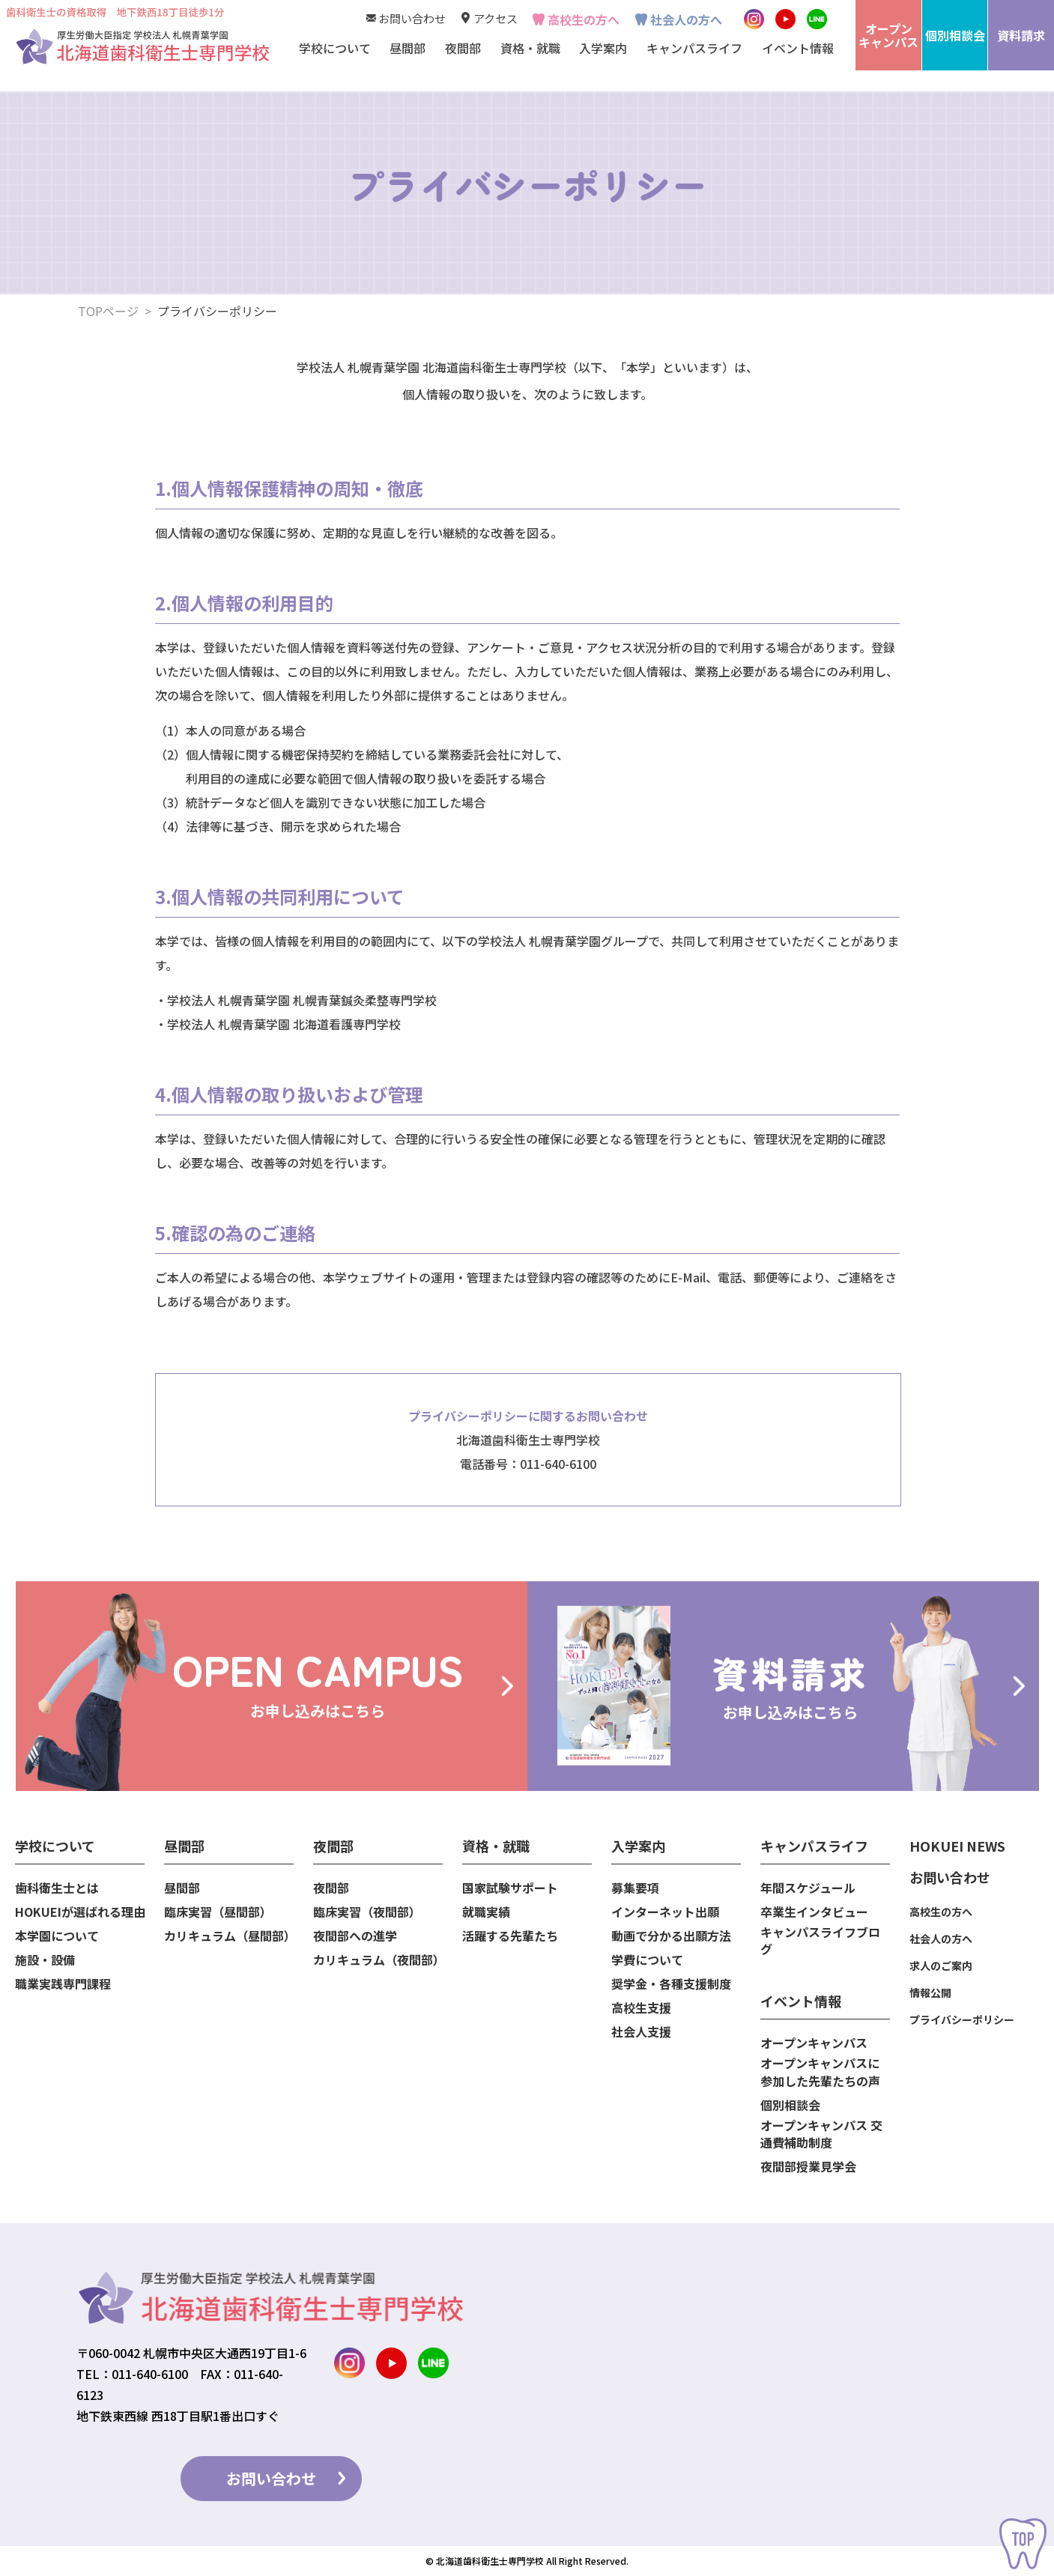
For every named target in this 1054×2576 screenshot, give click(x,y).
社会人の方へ (686, 19)
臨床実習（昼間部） (218, 1912)
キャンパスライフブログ (820, 1941)
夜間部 (331, 1888)
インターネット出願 (665, 1912)
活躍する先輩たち (510, 1936)
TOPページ (108, 311)
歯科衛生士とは (57, 1888)
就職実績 (486, 1912)
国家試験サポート (510, 1888)
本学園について (57, 1936)
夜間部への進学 (355, 1936)
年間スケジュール (807, 1888)
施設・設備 (45, 1960)
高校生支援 (641, 2007)
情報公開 (930, 1992)
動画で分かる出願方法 (671, 1936)
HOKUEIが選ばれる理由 (80, 1912)
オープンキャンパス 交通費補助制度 (821, 2134)
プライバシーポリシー (961, 2019)
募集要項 (635, 1888)
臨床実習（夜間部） (367, 1912)
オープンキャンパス (813, 2043)
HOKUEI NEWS (957, 1845)
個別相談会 (790, 2105)
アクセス (495, 18)
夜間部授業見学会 (808, 2166)
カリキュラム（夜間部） (378, 1960)
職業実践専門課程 (63, 1983)
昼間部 (182, 1888)
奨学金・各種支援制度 (671, 1983)
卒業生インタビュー (814, 1912)
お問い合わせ (412, 18)
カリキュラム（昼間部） (229, 1936)
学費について (647, 1960)
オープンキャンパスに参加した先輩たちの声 (820, 2072)
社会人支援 (641, 2031)
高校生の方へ (584, 19)
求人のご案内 (940, 1965)
